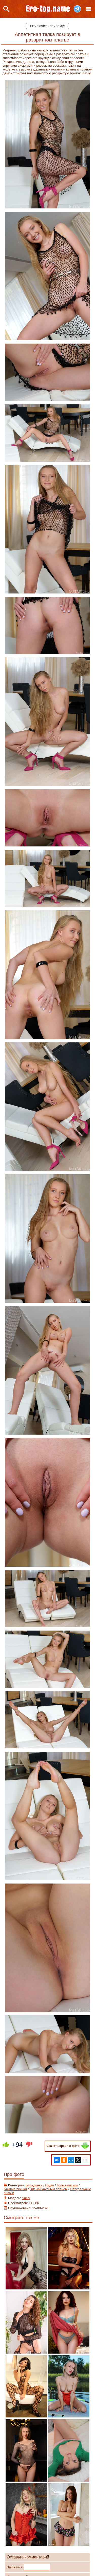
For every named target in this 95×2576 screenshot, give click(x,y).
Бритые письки (15, 2189)
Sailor (26, 2198)
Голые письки (67, 2185)
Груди (49, 2185)
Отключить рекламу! (47, 26)
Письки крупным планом (48, 2189)
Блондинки (34, 2185)
